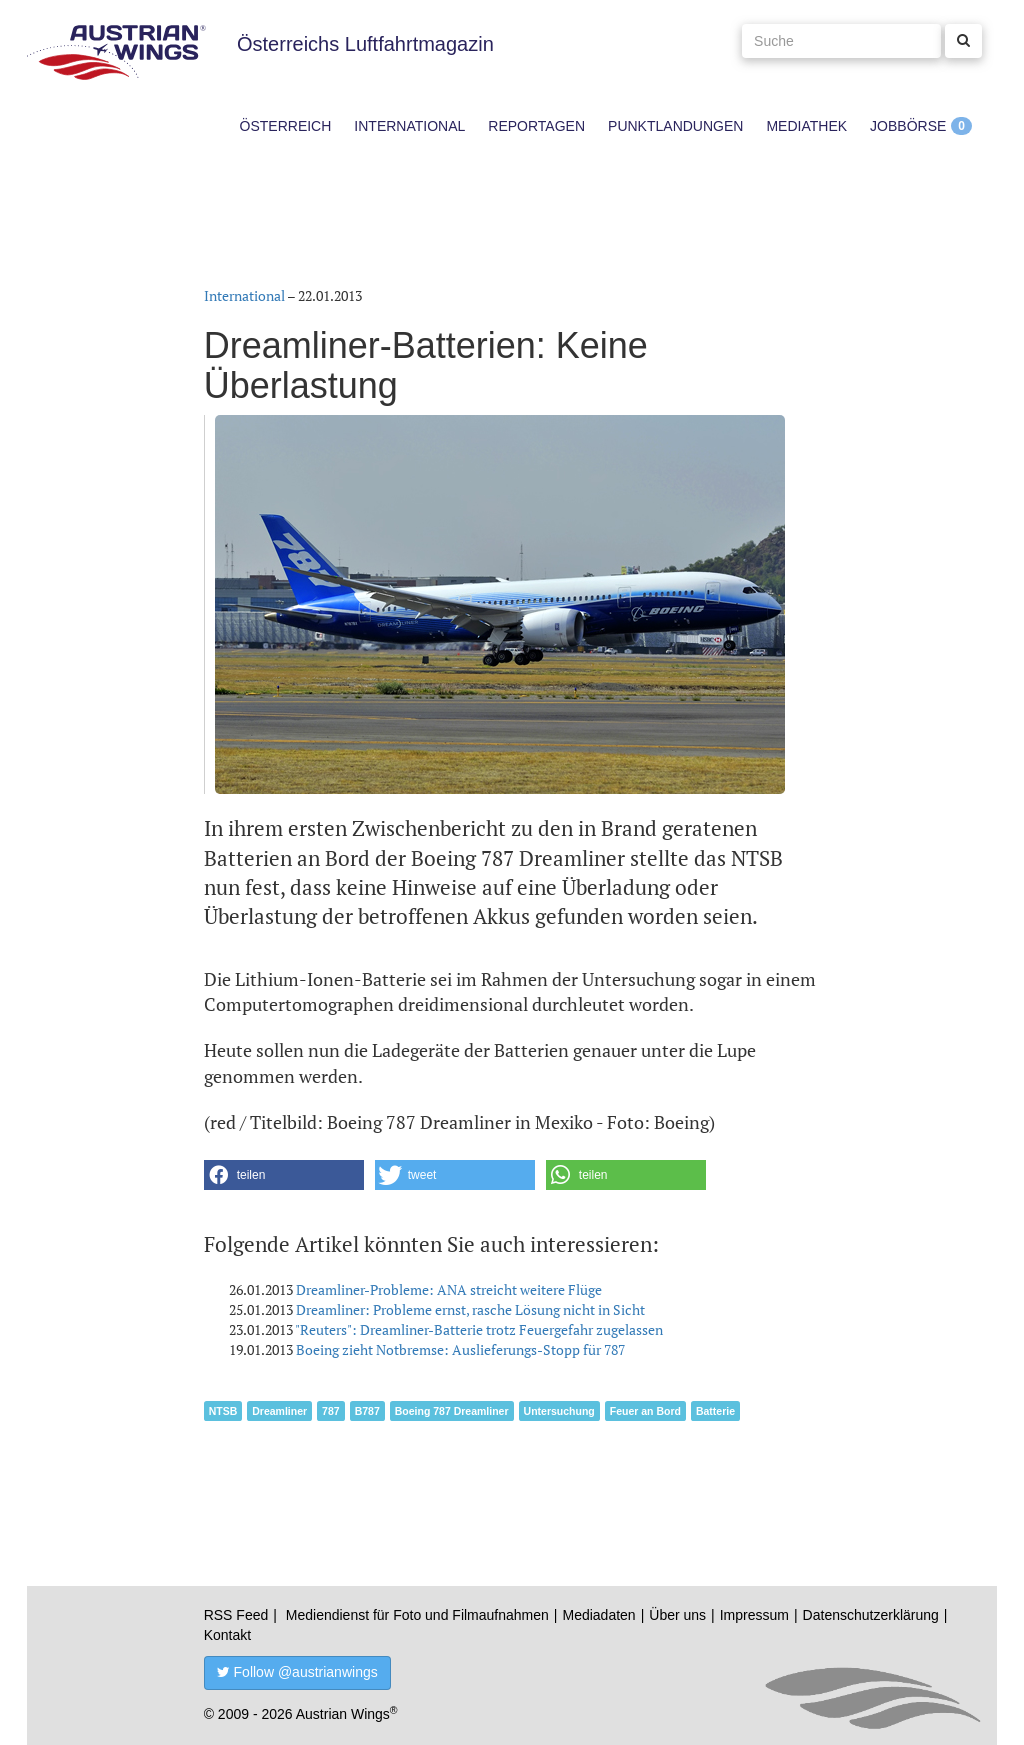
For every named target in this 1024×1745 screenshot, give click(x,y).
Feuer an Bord (645, 1411)
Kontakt (227, 1635)
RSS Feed (236, 1615)
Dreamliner (279, 1411)
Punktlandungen (675, 126)
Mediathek (806, 126)
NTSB (223, 1411)
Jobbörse (908, 126)
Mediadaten (598, 1615)
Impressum (754, 1615)
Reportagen (536, 126)
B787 (367, 1411)
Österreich (286, 126)
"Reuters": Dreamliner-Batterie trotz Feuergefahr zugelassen (479, 1329)
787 (331, 1411)
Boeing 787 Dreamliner (452, 1411)
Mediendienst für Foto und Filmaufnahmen (417, 1615)
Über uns (677, 1615)
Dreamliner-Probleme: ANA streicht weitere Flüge (449, 1289)
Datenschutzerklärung (871, 1615)
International (409, 126)
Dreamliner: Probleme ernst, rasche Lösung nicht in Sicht (470, 1309)
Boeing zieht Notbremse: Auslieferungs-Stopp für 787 (460, 1349)
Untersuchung (559, 1411)
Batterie (715, 1411)
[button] (284, 1175)
